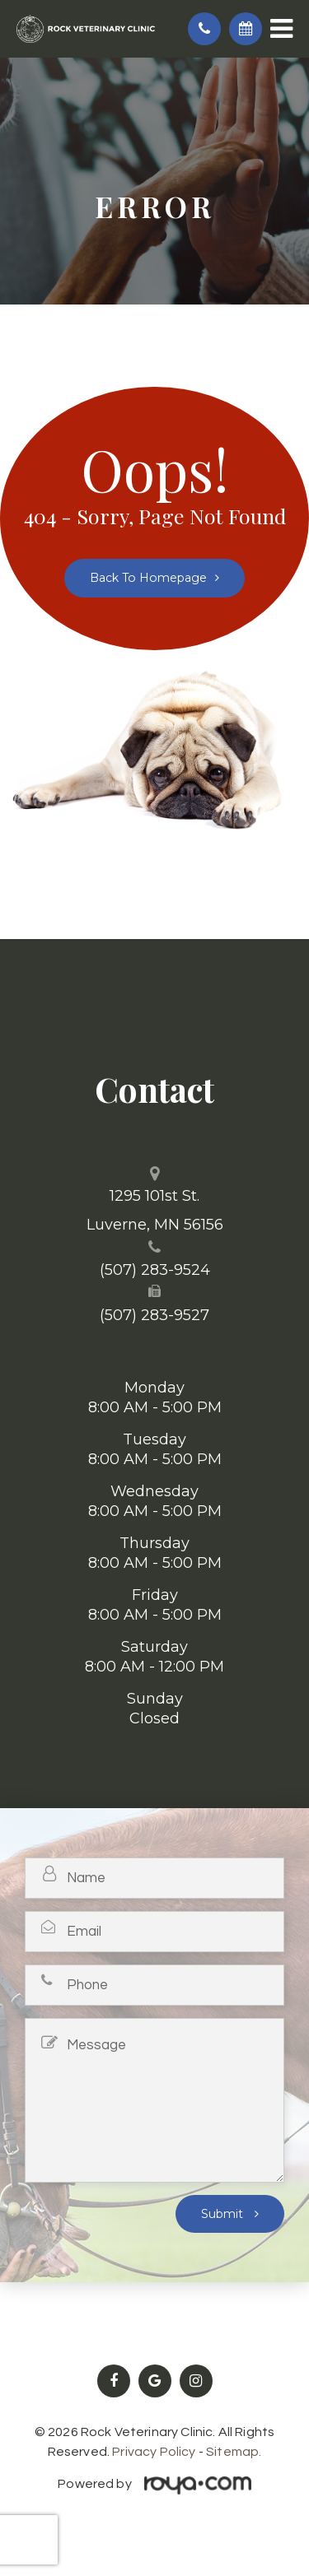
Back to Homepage (148, 577)
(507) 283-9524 (155, 1270)
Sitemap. (233, 2451)
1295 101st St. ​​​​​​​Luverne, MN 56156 (155, 1210)
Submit (223, 2213)
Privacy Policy (153, 2451)
